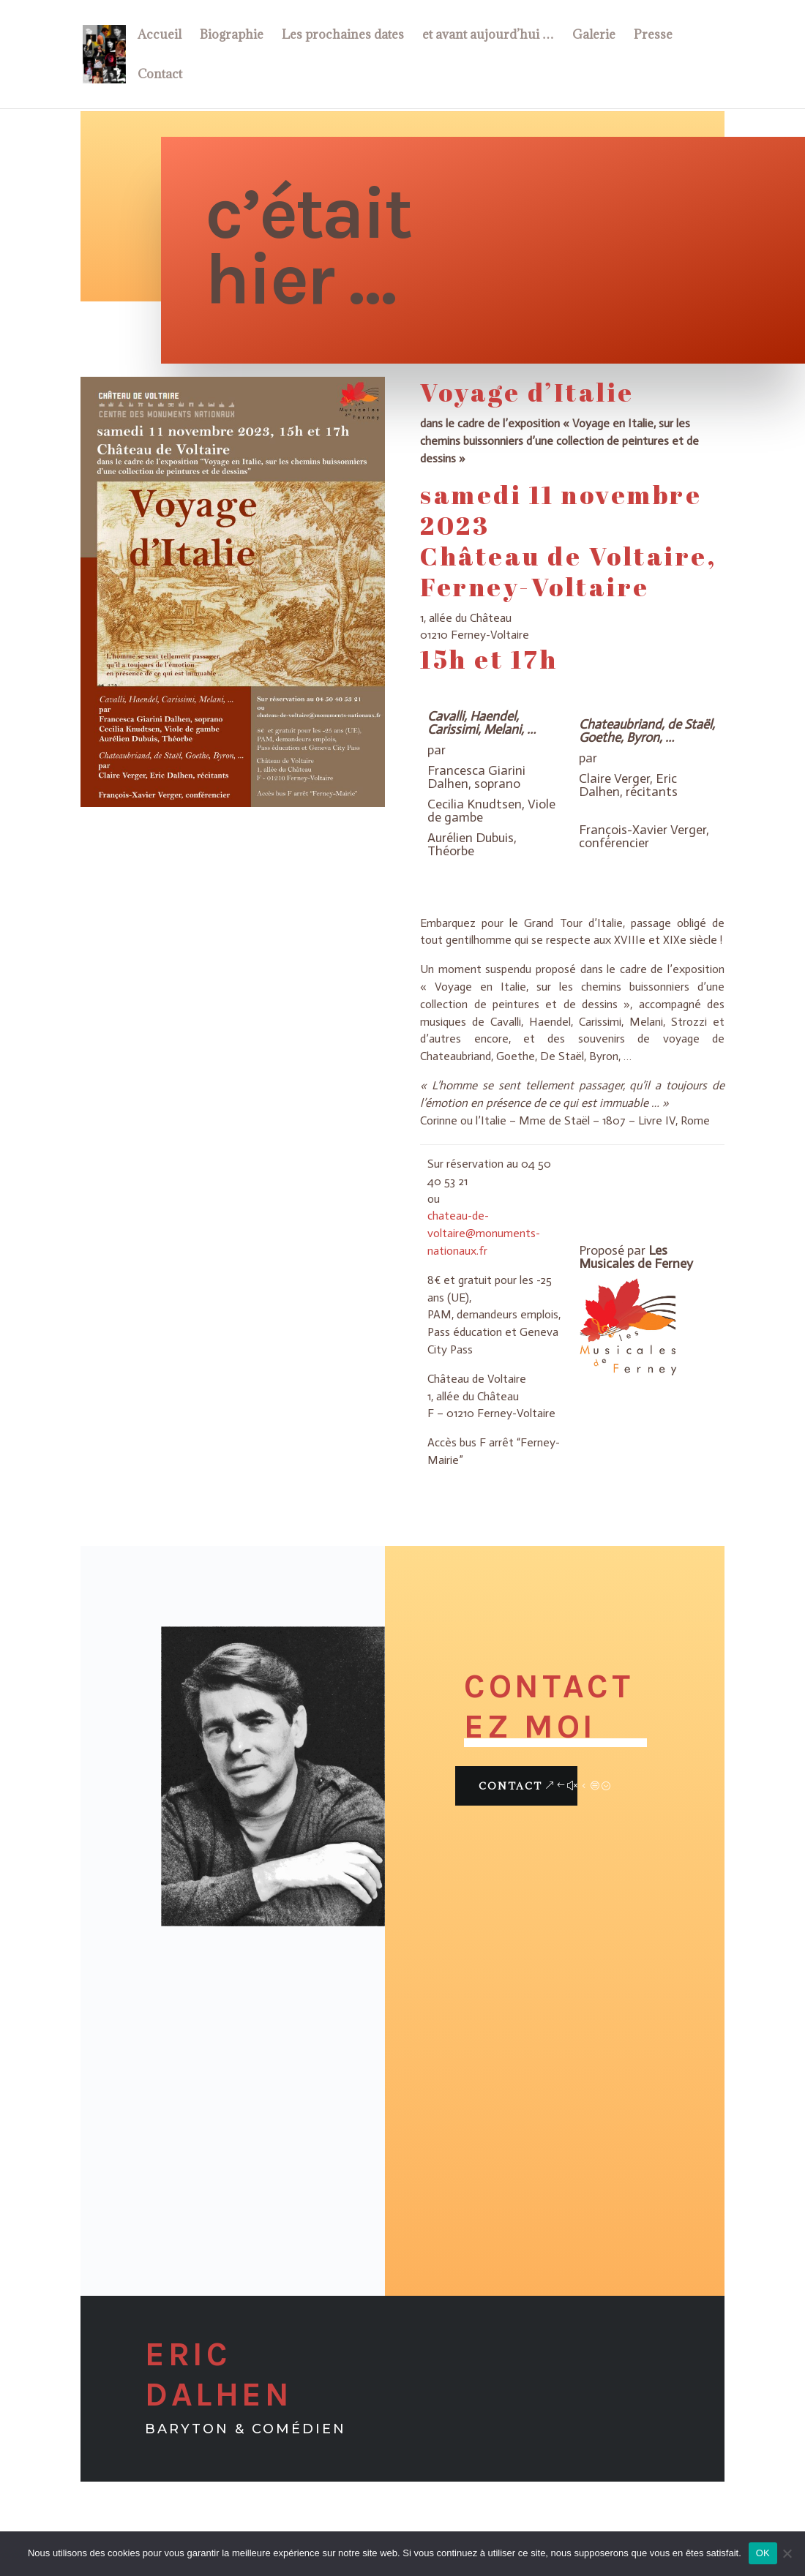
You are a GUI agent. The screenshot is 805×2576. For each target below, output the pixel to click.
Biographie (231, 35)
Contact (160, 75)
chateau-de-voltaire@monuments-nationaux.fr (483, 1233)
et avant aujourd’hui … (488, 35)
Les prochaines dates (343, 35)
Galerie (593, 35)
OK (763, 2552)
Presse (653, 35)
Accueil (159, 35)
